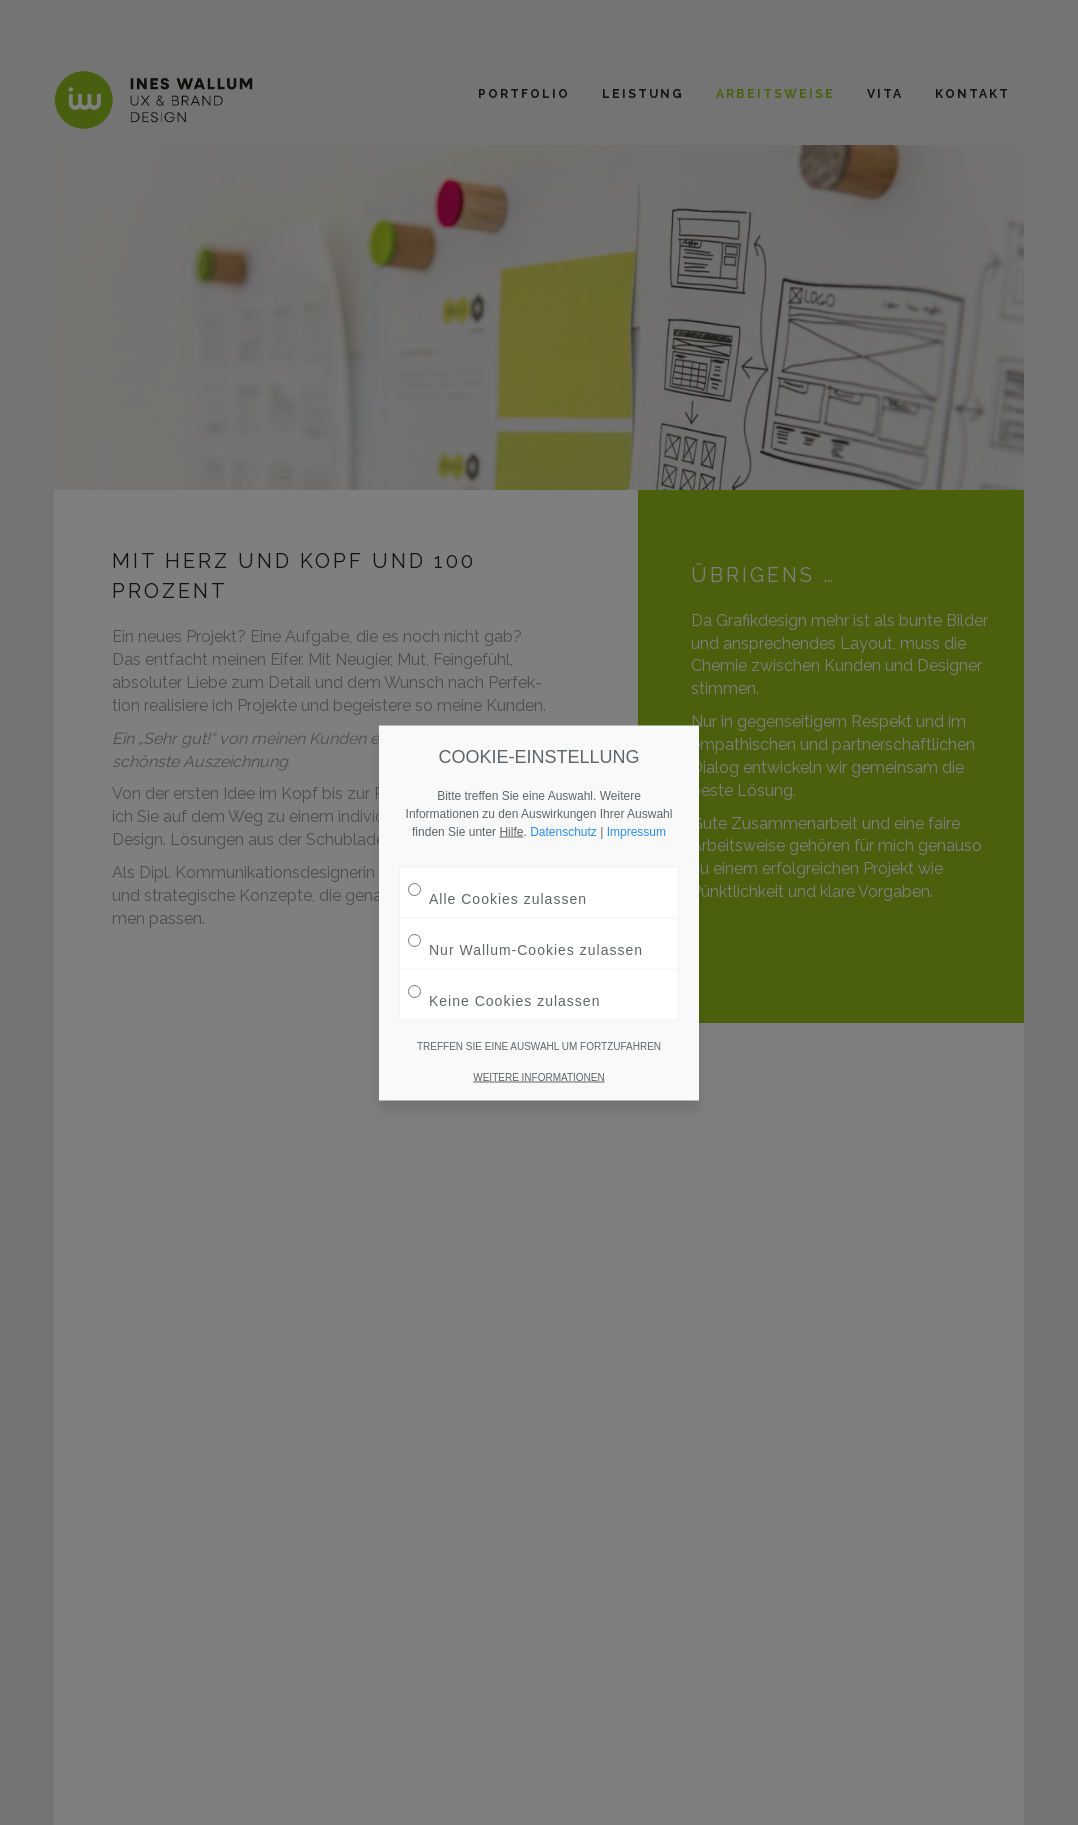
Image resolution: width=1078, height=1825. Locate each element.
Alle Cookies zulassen (497, 890)
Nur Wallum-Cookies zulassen (525, 941)
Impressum (636, 831)
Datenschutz (563, 831)
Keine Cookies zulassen (504, 992)
